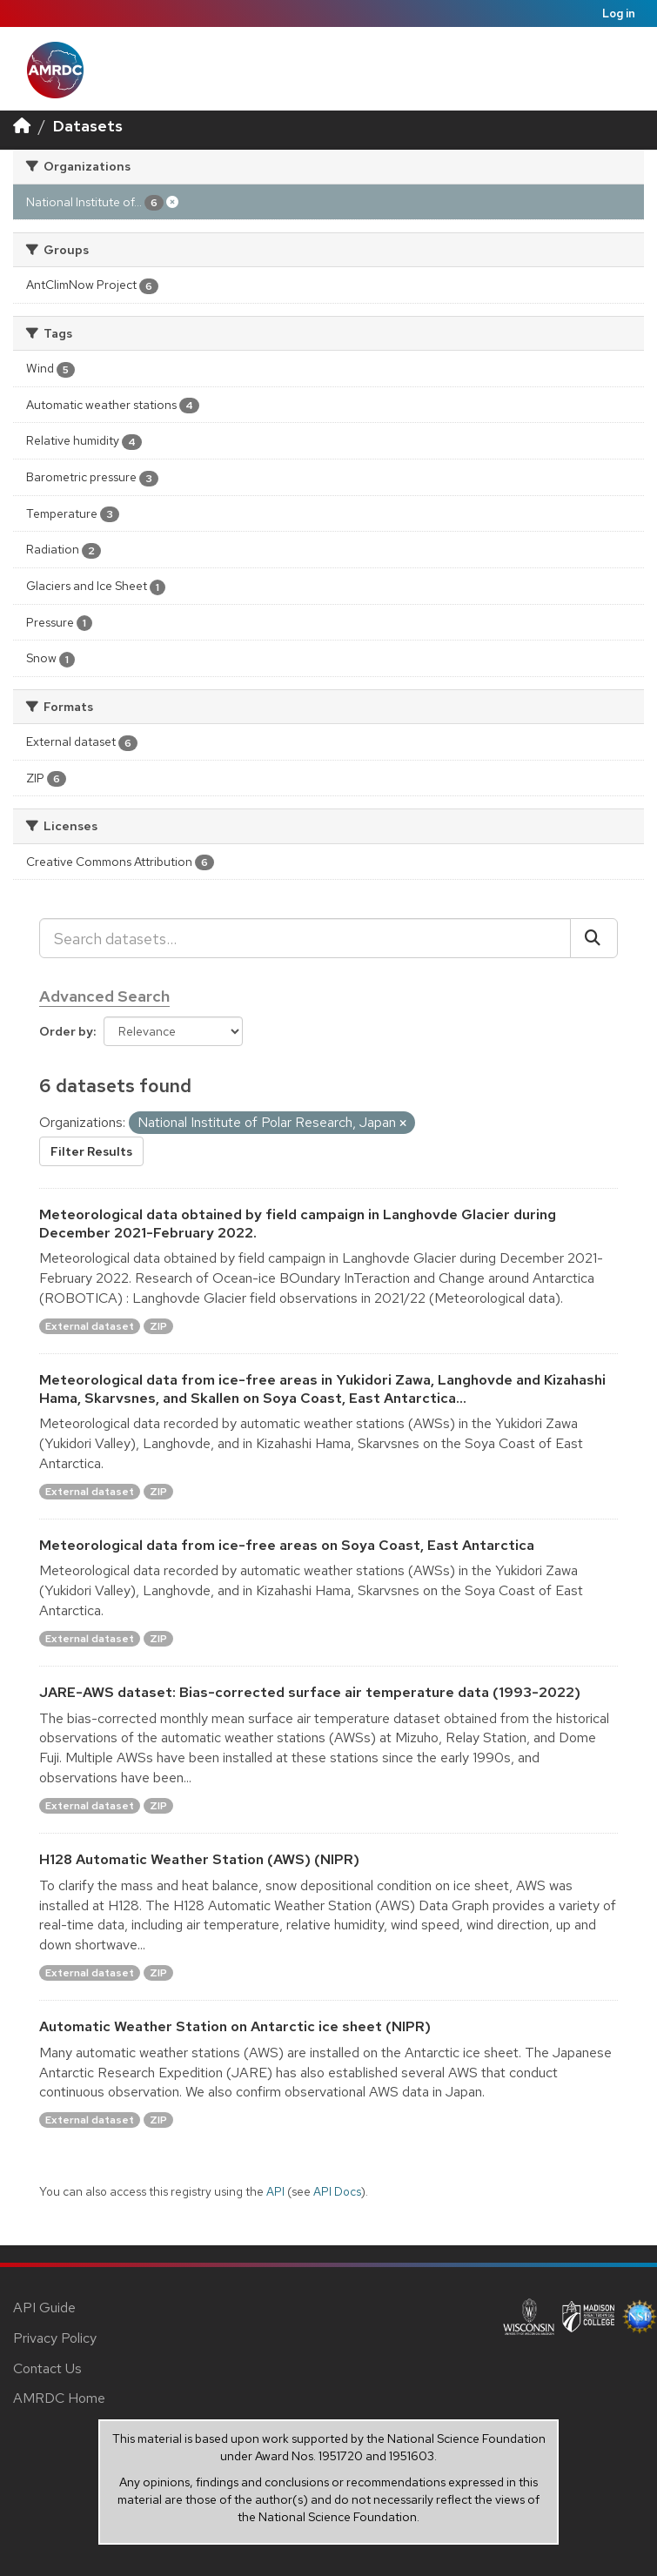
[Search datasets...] (305, 938)
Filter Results (91, 1151)
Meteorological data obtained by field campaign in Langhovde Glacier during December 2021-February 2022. (297, 1223)
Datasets (88, 126)
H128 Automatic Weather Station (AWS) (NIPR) (199, 1859)
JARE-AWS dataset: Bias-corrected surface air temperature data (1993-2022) (309, 1692)
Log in (618, 13)
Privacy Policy (55, 2338)
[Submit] (594, 938)
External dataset (89, 1326)
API (275, 2191)
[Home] (21, 126)
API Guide (44, 2307)
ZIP (158, 1326)
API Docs (337, 2191)
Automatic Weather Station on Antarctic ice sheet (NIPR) (235, 2026)
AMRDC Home (59, 2398)
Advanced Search (104, 996)
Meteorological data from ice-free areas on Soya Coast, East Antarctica (286, 1545)
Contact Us (47, 2368)
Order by (66, 1031)
